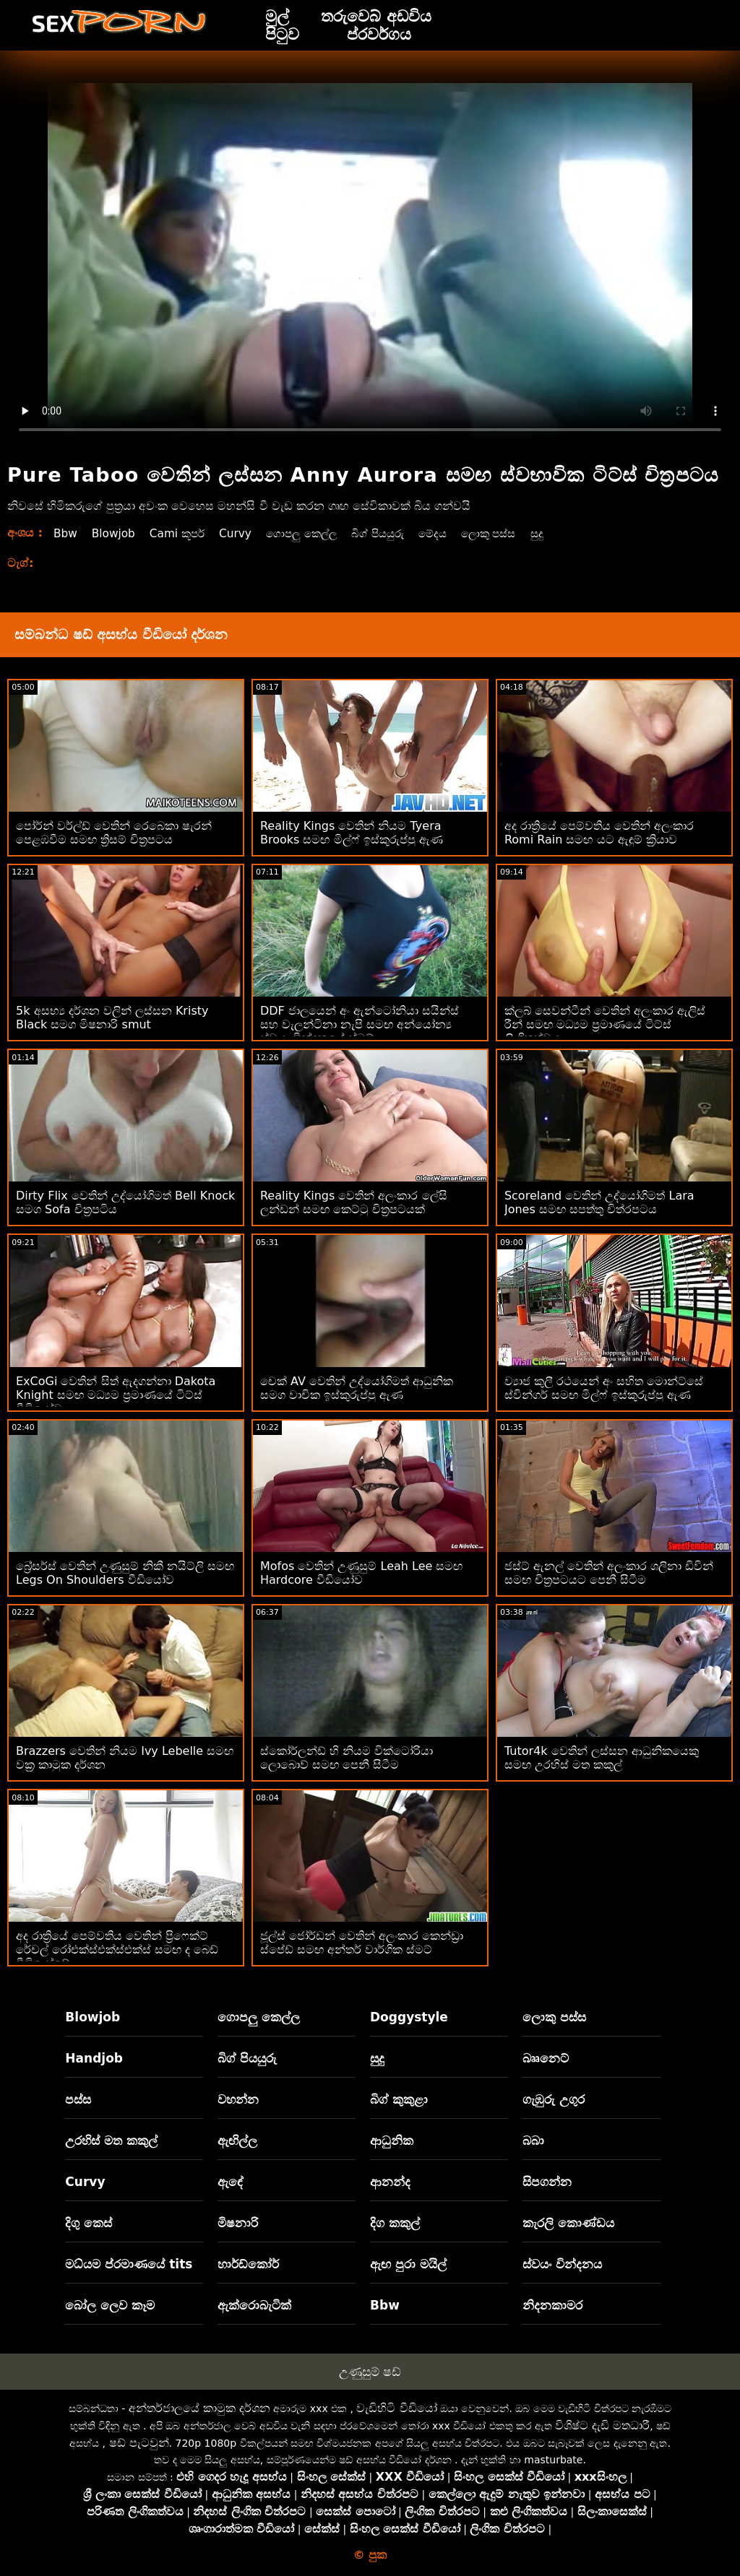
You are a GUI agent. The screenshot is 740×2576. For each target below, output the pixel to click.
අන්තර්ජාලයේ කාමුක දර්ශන (199, 2408)
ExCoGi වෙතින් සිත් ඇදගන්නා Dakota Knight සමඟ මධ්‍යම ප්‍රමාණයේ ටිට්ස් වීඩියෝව (115, 1394)
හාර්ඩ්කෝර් (248, 2264)
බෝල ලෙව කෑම (110, 2305)
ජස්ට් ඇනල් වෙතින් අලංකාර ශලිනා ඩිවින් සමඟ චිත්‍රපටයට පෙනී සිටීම (608, 1573)
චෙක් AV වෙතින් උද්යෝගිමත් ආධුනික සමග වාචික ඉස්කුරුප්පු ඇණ (356, 1388)
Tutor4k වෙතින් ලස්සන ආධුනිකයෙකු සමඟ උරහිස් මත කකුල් (601, 1757)
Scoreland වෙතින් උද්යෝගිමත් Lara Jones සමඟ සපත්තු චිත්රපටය (599, 1202)
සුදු (560, 533)
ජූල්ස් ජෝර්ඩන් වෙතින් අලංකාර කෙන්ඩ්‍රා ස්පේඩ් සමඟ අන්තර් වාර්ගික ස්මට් (361, 1942)
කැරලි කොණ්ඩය (568, 2223)
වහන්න (238, 2099)
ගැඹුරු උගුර (553, 2099)
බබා (533, 2140)
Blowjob (115, 533)
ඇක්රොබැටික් (254, 2305)
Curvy (242, 533)
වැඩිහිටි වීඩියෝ (396, 2408)
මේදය (449, 533)
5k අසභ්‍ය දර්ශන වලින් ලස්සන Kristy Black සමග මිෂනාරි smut (112, 1017)
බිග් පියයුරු (391, 533)
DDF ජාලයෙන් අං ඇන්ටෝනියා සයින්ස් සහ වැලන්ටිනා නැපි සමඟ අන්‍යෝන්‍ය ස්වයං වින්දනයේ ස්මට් (359, 1024)
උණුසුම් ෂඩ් (370, 2371)
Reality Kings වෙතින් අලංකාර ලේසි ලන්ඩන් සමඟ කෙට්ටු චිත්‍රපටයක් (353, 1202)
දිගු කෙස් (88, 2223)
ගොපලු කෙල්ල (311, 533)
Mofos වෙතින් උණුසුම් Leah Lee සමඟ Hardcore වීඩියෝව (361, 1573)
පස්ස (78, 2099)
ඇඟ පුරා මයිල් (408, 2264)
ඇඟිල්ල (237, 2140)
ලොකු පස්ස (508, 533)
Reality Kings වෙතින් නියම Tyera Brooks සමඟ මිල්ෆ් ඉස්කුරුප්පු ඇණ (351, 832)
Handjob (94, 2058)
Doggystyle (409, 2017)
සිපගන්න (547, 2181)
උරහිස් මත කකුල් (111, 2140)
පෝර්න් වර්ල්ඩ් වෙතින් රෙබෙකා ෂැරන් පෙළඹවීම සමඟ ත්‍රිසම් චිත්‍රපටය (114, 832)
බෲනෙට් (545, 2058)
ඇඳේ (231, 2181)
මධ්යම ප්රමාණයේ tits (128, 2264)
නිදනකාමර (552, 2305)
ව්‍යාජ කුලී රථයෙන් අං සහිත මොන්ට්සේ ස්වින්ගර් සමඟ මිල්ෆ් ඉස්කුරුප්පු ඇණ (603, 1388)
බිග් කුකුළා (399, 2099)
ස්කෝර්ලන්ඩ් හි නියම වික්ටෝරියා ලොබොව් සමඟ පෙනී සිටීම (346, 1757)
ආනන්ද (390, 2181)
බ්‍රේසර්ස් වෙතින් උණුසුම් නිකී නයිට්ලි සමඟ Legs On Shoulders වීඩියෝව (125, 1573)
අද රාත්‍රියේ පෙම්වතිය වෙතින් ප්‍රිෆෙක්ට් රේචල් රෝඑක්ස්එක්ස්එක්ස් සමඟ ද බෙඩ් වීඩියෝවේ (117, 1949)
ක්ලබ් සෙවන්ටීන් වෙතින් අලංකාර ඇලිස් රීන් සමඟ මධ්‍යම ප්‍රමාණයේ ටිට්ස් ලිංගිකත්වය (604, 1024)
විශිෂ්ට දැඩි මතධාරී (602, 2425)
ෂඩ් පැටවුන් (139, 2443)
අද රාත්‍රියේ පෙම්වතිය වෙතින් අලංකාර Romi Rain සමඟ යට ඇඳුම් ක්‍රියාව (599, 832)
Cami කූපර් (181, 533)
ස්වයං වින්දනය (562, 2264)
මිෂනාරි (238, 2223)
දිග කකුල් (395, 2223)
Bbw (65, 533)
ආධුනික (391, 2140)
